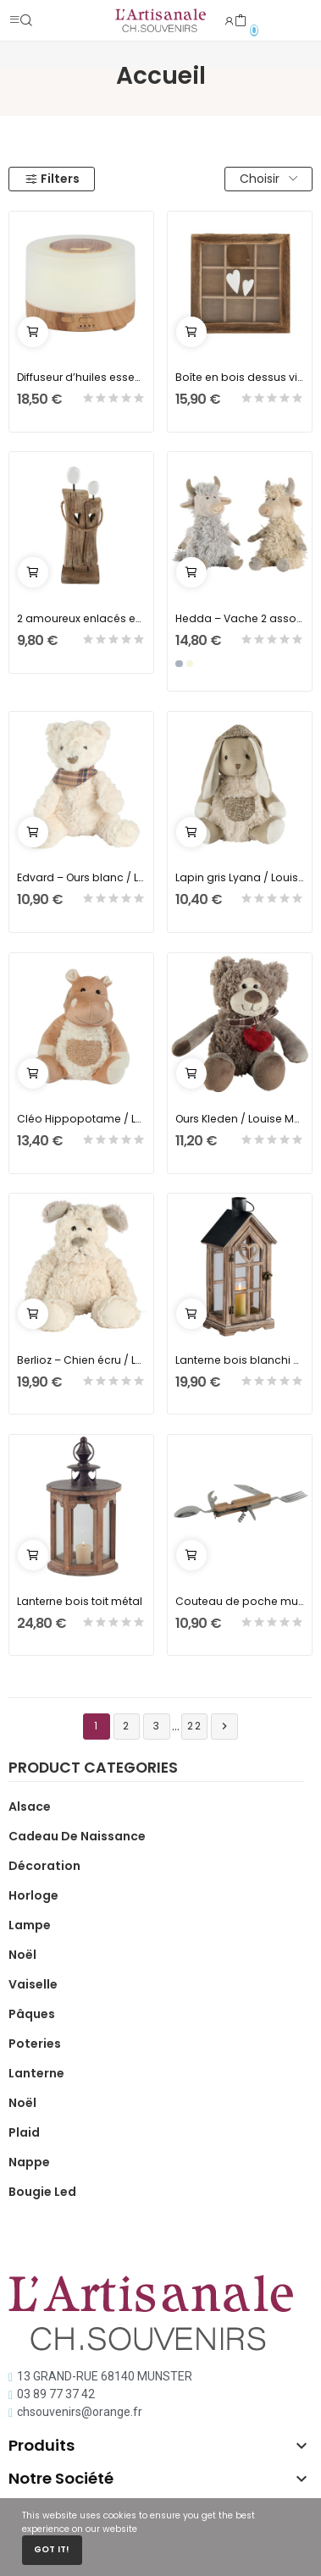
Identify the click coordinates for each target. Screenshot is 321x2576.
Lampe (29, 1925)
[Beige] (190, 664)
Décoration (44, 1865)
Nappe (29, 2162)
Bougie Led (42, 2191)
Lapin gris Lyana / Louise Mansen (240, 877)
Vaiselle (33, 1984)
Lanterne (36, 2073)
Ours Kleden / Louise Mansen (240, 1118)
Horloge (33, 1895)
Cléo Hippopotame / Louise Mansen (82, 1118)
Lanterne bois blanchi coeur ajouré (240, 1360)
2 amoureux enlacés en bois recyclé (82, 618)
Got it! (51, 2549)
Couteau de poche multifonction (240, 1601)
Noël (22, 1954)
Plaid (24, 2132)
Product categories (93, 1769)
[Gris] (179, 664)
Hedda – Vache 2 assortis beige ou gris (240, 618)
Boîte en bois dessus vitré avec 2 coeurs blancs (240, 377)
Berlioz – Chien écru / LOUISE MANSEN (82, 1360)
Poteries (34, 2043)
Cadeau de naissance (77, 1836)
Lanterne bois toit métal (79, 1601)
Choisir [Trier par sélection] (268, 178)
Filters (52, 178)
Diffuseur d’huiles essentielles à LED (82, 377)
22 (194, 1725)
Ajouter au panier (33, 332)
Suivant (224, 1726)
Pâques (31, 2013)
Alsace (29, 1806)
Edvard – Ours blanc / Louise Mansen (82, 877)
